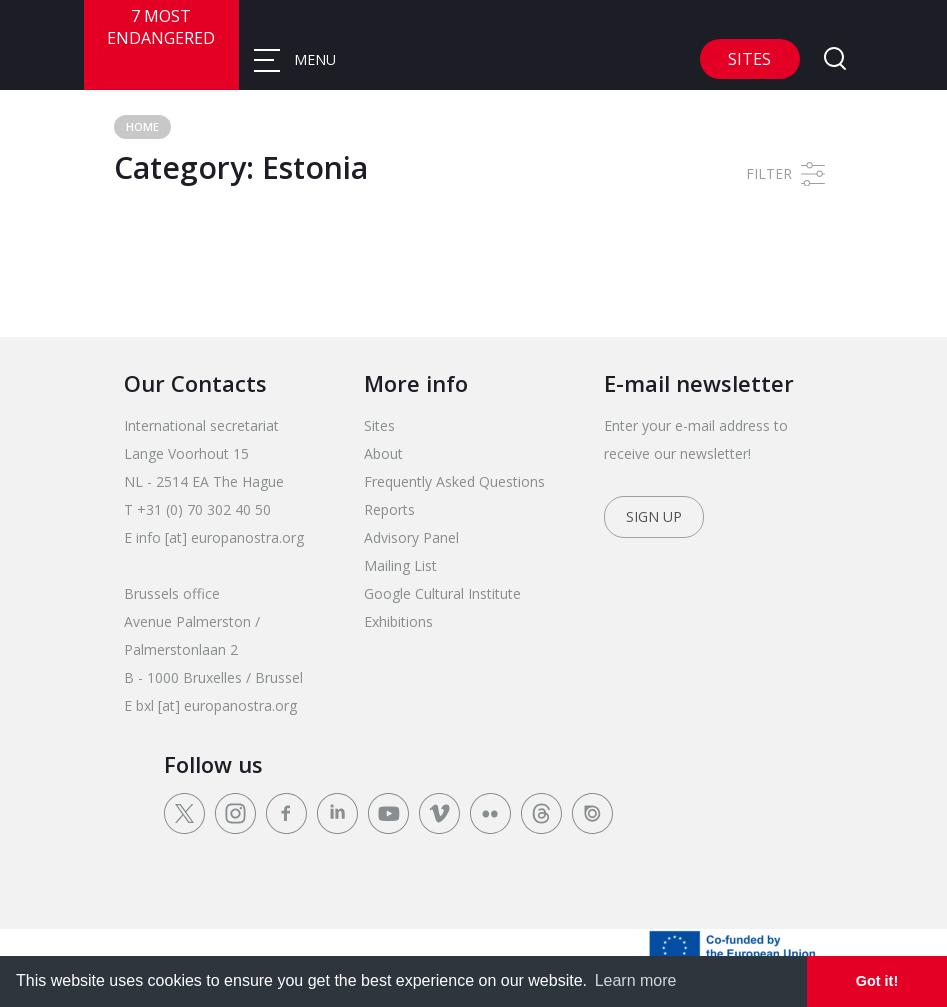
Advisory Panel (411, 537)
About (383, 453)
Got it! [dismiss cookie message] (877, 981)
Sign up (654, 516)
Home (142, 126)
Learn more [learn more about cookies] (636, 980)
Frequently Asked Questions (454, 481)
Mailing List (400, 565)
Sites (749, 59)
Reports (389, 509)
